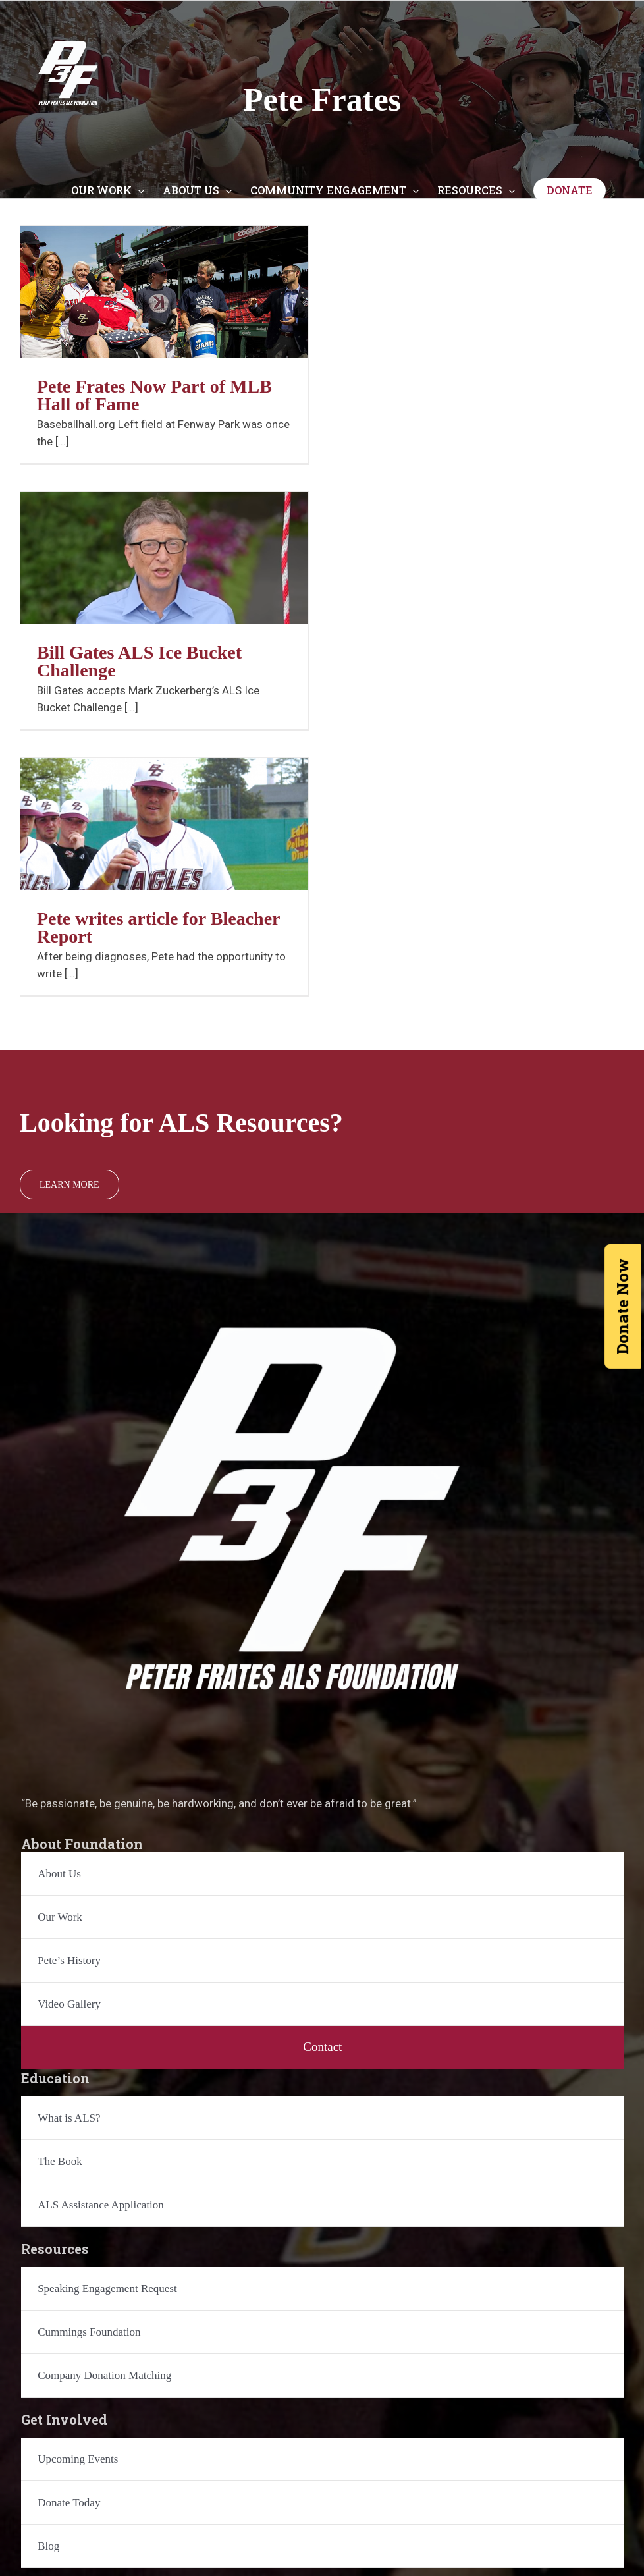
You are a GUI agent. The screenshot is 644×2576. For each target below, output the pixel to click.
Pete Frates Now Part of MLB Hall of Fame (154, 395)
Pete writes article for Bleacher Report (158, 927)
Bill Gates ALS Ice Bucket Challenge (139, 661)
